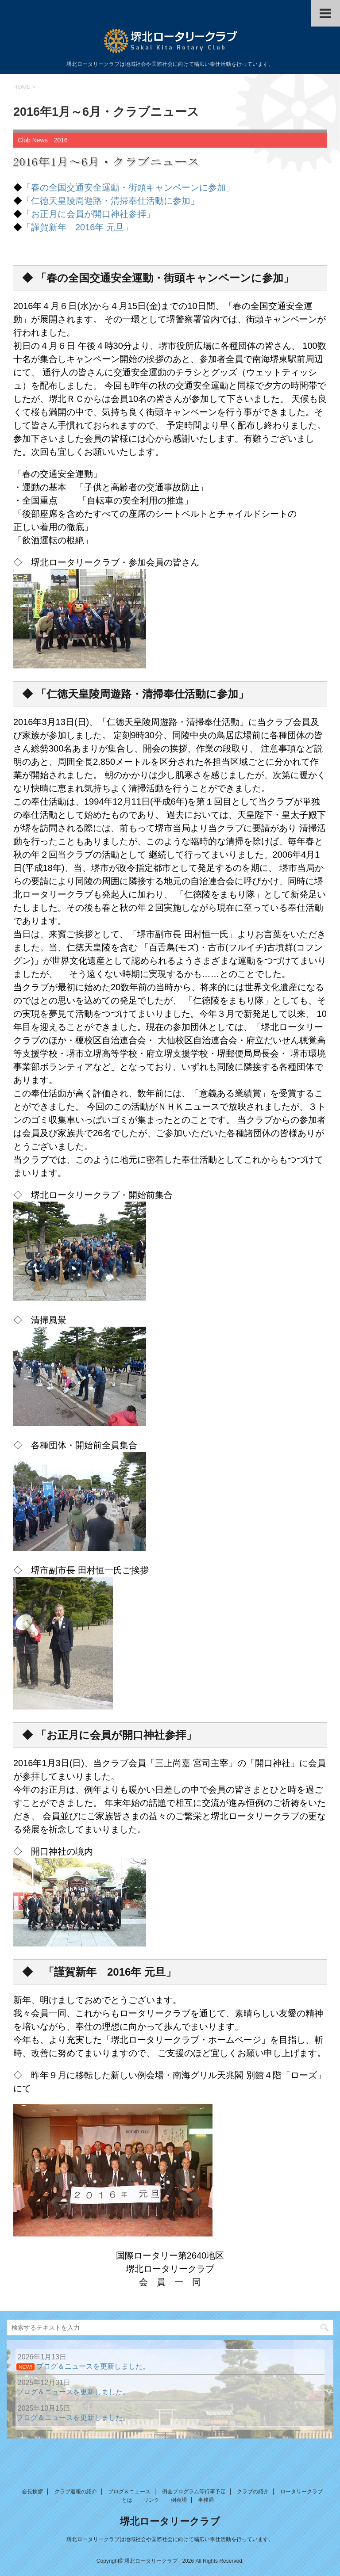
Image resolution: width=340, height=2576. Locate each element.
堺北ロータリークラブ (170, 2521)
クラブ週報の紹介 (75, 2491)
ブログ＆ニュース (129, 2491)
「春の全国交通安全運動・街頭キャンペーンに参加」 (128, 187)
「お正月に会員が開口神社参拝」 (88, 214)
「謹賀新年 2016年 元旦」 (77, 227)
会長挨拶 (32, 2491)
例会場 (179, 2500)
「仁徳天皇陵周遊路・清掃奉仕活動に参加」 (110, 201)
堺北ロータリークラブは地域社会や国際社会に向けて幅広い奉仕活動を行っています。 (170, 2539)
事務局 (206, 2500)
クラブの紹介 (253, 2491)
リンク (151, 2500)
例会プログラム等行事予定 (194, 2491)
